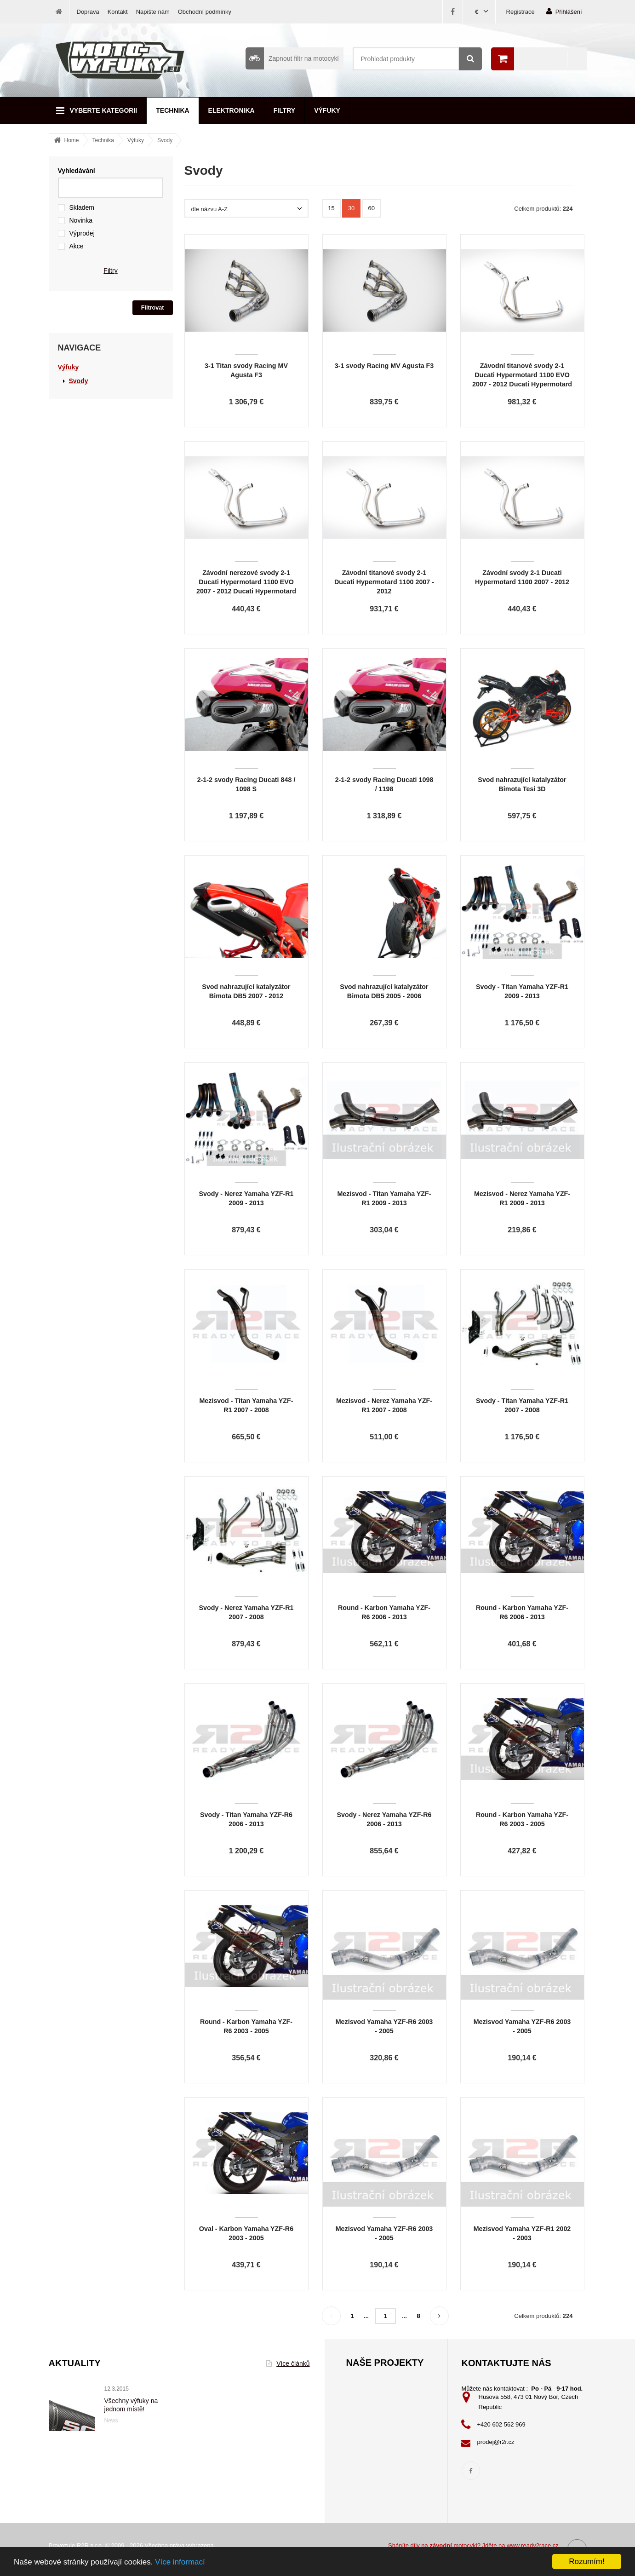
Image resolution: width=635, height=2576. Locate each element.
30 (351, 208)
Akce (76, 246)
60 (371, 208)
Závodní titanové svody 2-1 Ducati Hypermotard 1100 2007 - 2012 (384, 582)
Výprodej (82, 233)
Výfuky (327, 110)
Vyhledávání (76, 170)
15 (331, 208)
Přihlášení (564, 11)
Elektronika (231, 110)
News (111, 2420)
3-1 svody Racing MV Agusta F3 (384, 365)
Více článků (287, 2363)
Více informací (180, 2562)
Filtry (284, 110)
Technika (172, 110)
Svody (164, 140)
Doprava (88, 11)
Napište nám (153, 11)
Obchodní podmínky (204, 11)
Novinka (81, 220)
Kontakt (118, 11)
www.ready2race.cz (533, 2545)
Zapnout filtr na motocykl (292, 58)
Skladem (81, 207)
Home (71, 140)
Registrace (520, 11)
